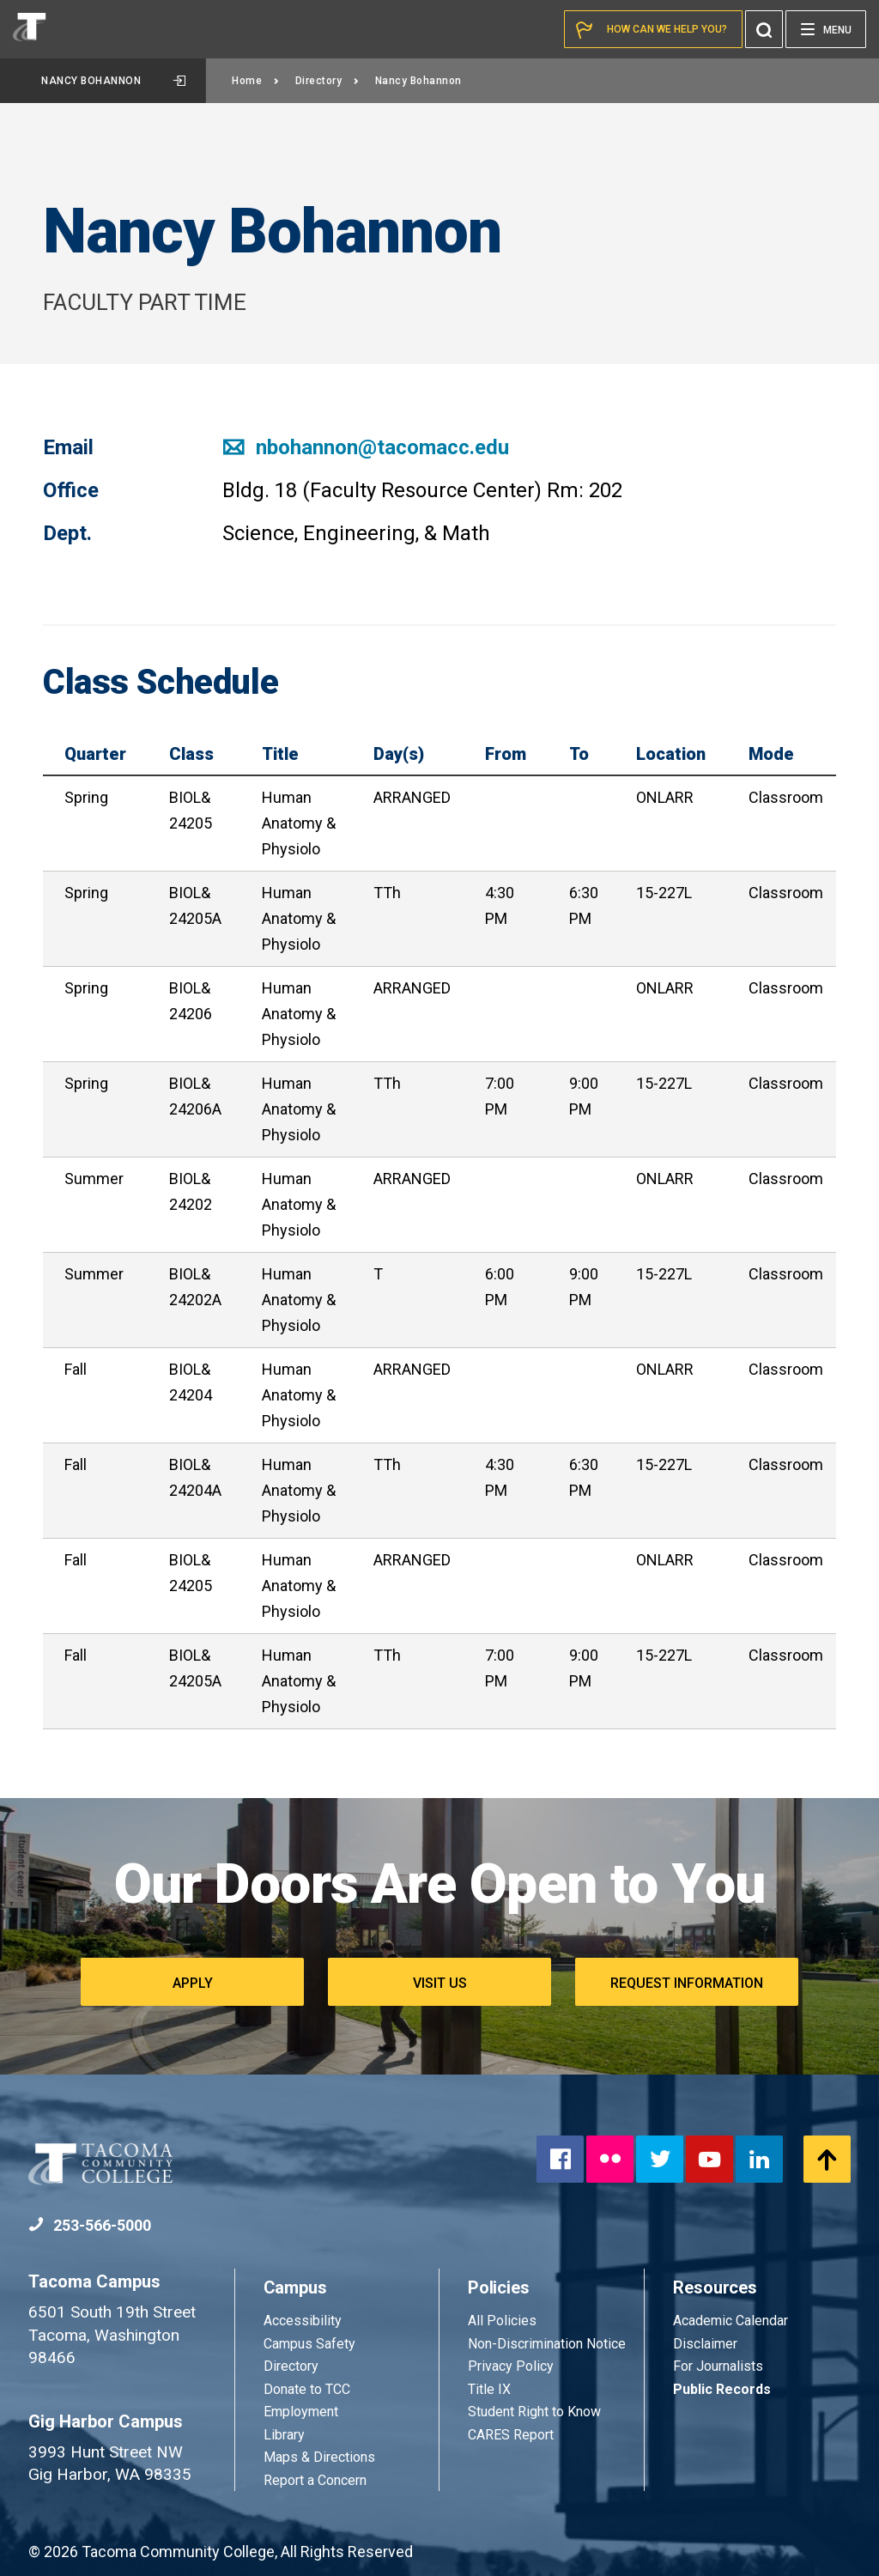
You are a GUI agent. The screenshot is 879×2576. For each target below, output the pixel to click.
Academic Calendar (730, 2320)
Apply (193, 1983)
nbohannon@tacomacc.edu (365, 447)
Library (284, 2435)
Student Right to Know (534, 2411)
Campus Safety (309, 2344)
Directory (327, 81)
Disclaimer (705, 2344)
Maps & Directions (319, 2457)
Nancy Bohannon (113, 81)
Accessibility (303, 2320)
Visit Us (440, 1983)
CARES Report (511, 2435)
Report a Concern (315, 2480)
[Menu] (825, 29)
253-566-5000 (89, 2225)
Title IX (489, 2389)
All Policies (504, 2320)
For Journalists (718, 2366)
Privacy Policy (511, 2366)
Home (256, 81)
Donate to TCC (307, 2389)
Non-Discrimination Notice (547, 2344)
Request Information (686, 1983)
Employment (301, 2411)
